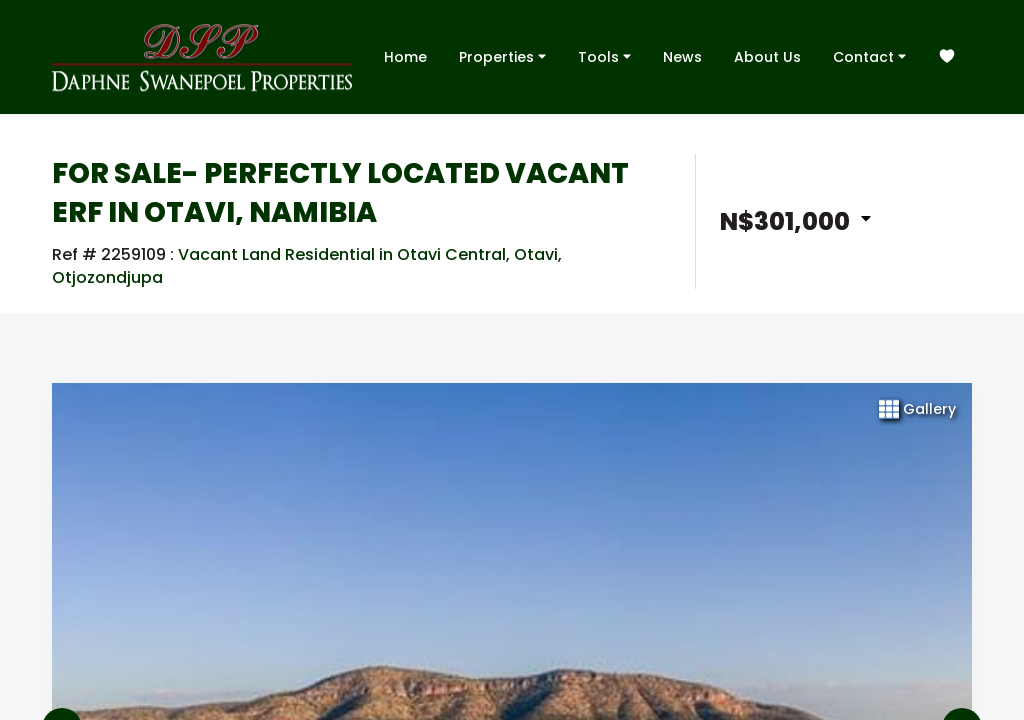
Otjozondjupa (107, 278)
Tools (604, 56)
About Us (767, 57)
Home (405, 57)
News (682, 57)
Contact (869, 56)
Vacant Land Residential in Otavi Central (342, 255)
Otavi (536, 255)
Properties (502, 56)
